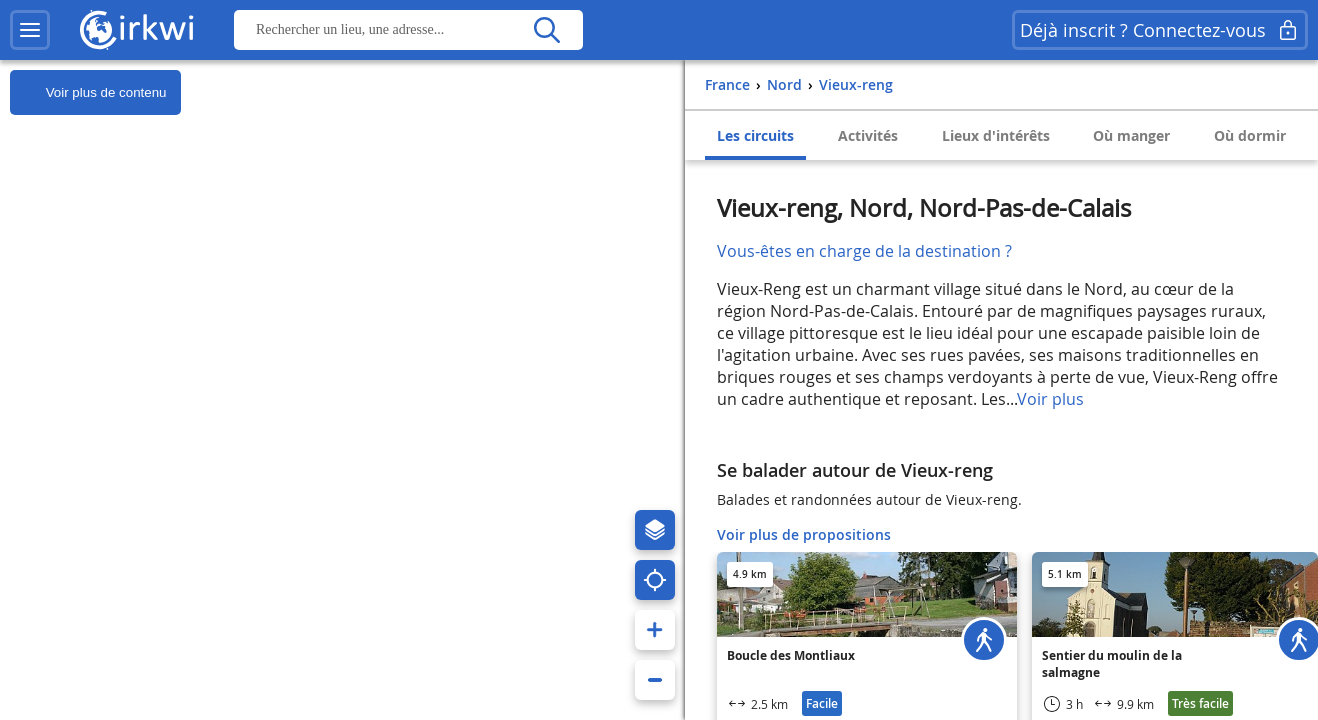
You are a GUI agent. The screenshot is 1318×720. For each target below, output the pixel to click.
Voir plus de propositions (804, 534)
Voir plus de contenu (88, 93)
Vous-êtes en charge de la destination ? (864, 251)
